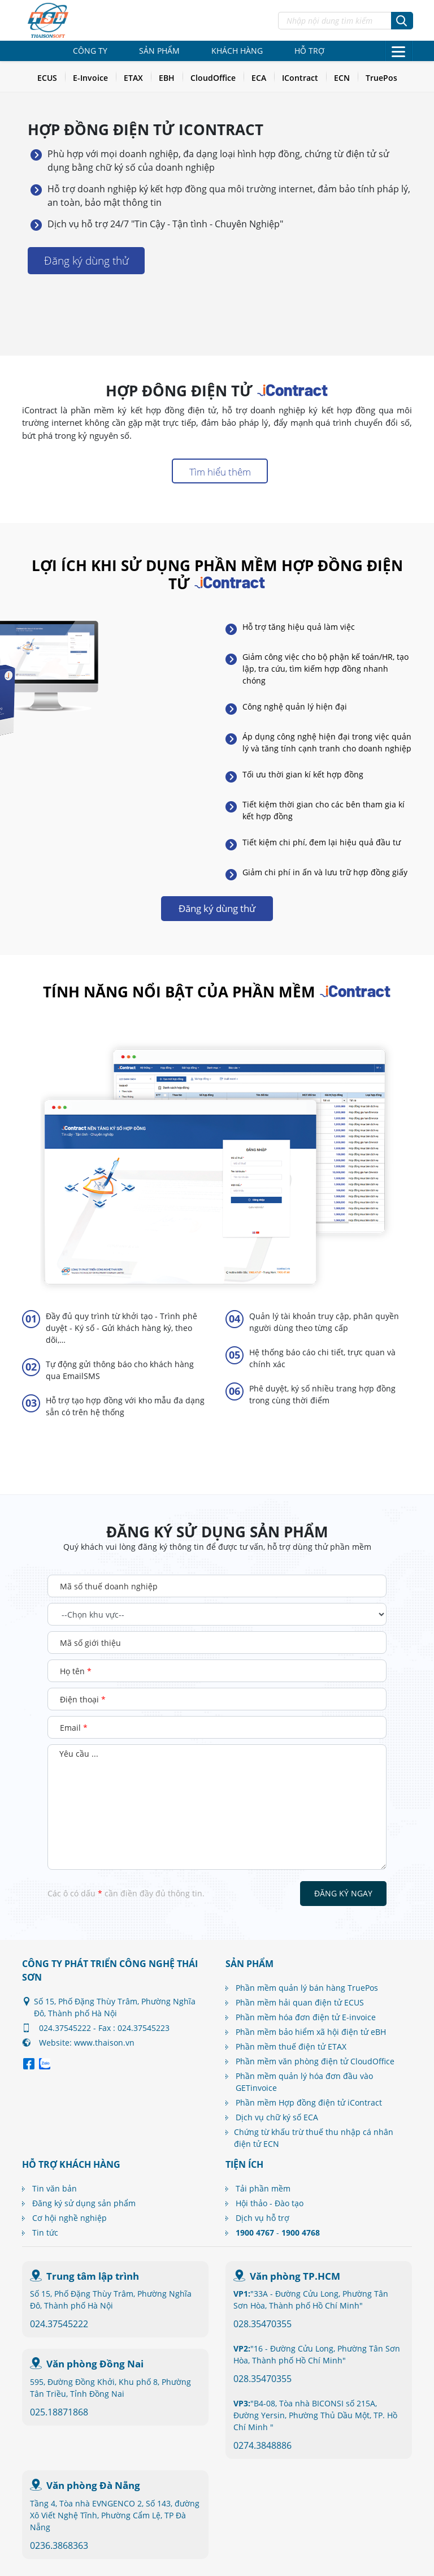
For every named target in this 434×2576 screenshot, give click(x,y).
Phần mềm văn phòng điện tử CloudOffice (315, 2061)
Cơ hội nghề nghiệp (69, 2217)
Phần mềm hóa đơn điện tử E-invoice (306, 2017)
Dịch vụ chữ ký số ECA (277, 2117)
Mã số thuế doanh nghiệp (109, 1586)
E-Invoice (90, 77)
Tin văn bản (54, 2188)
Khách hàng (237, 50)
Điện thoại (83, 1699)
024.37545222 (59, 2324)
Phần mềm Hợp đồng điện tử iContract (309, 2102)
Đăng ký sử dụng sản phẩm (84, 2203)
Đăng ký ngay (343, 1893)
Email (74, 1727)
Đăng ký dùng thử (86, 260)
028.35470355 (262, 2324)
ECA (258, 77)
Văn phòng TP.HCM (295, 2276)
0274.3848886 (262, 2445)
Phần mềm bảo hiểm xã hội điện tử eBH (311, 2031)
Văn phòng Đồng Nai (95, 2363)
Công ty (90, 50)
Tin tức (45, 2232)
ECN (342, 77)
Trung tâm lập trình (92, 2276)
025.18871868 (59, 2412)
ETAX (133, 77)
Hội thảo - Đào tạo (269, 2203)
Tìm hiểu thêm (220, 471)
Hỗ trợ (309, 50)
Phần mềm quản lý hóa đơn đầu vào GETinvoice (304, 2082)
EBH (167, 77)
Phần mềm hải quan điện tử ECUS (300, 2002)
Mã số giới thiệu (90, 1642)
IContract (300, 77)
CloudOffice (213, 77)
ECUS (47, 77)
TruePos (381, 77)
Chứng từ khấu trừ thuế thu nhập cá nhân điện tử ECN (313, 2138)
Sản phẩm (159, 50)
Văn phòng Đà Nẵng (93, 2485)
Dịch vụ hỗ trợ (262, 2217)
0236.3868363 (59, 2545)
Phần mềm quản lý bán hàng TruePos (307, 1987)
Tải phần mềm (263, 2188)
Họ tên (76, 1671)
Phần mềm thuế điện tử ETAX (291, 2046)
